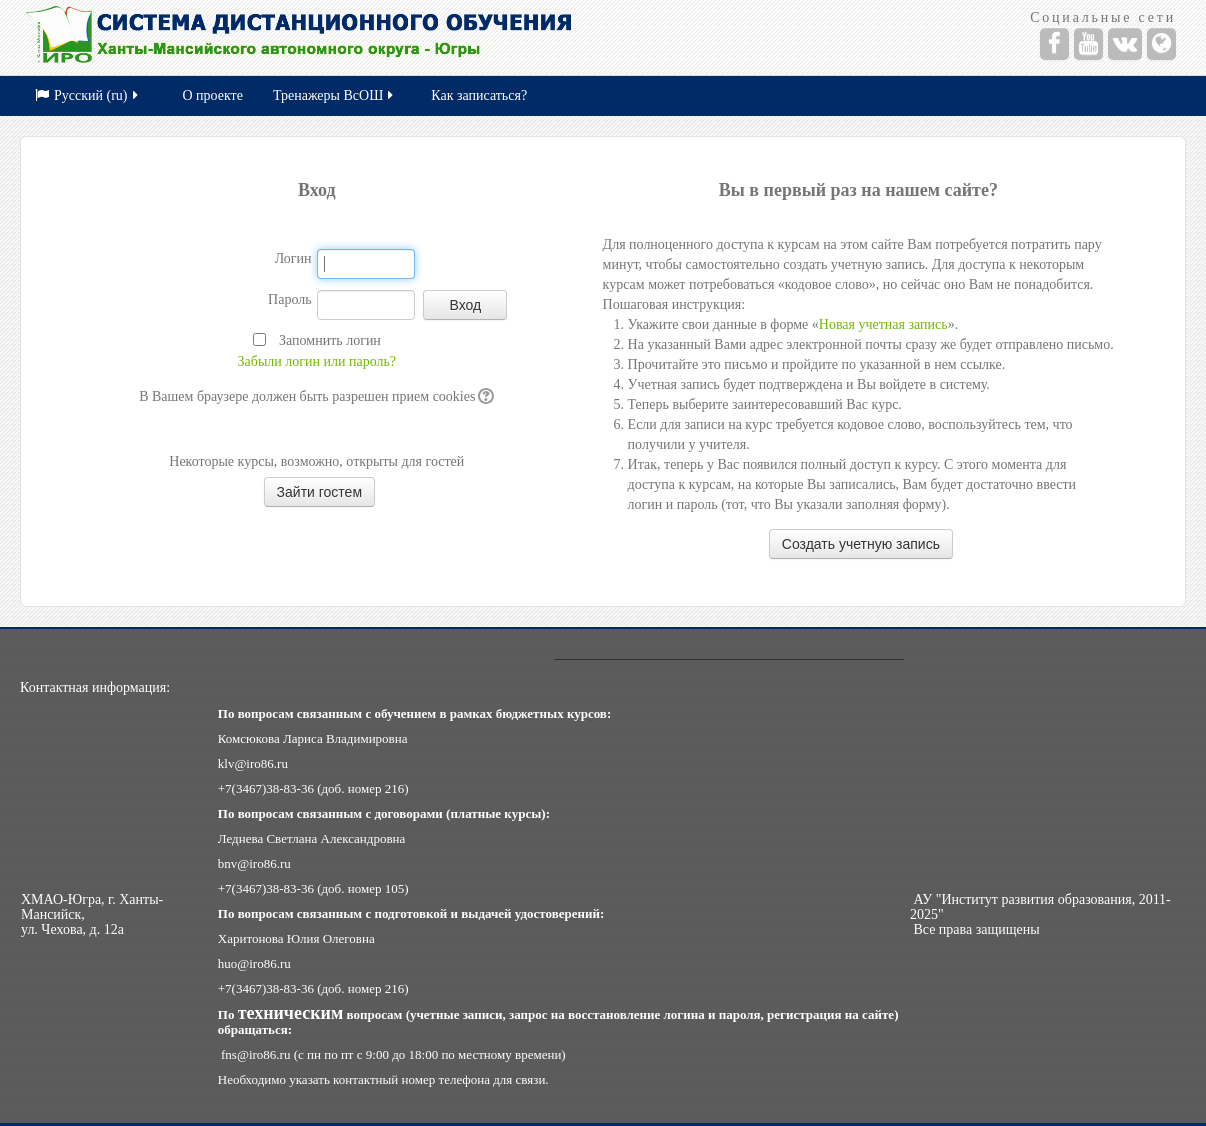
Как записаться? (479, 95)
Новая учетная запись (883, 324)
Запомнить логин (330, 340)
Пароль (290, 299)
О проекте (213, 95)
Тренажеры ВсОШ (334, 95)
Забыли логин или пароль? (317, 361)
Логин (293, 258)
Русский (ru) (88, 95)
